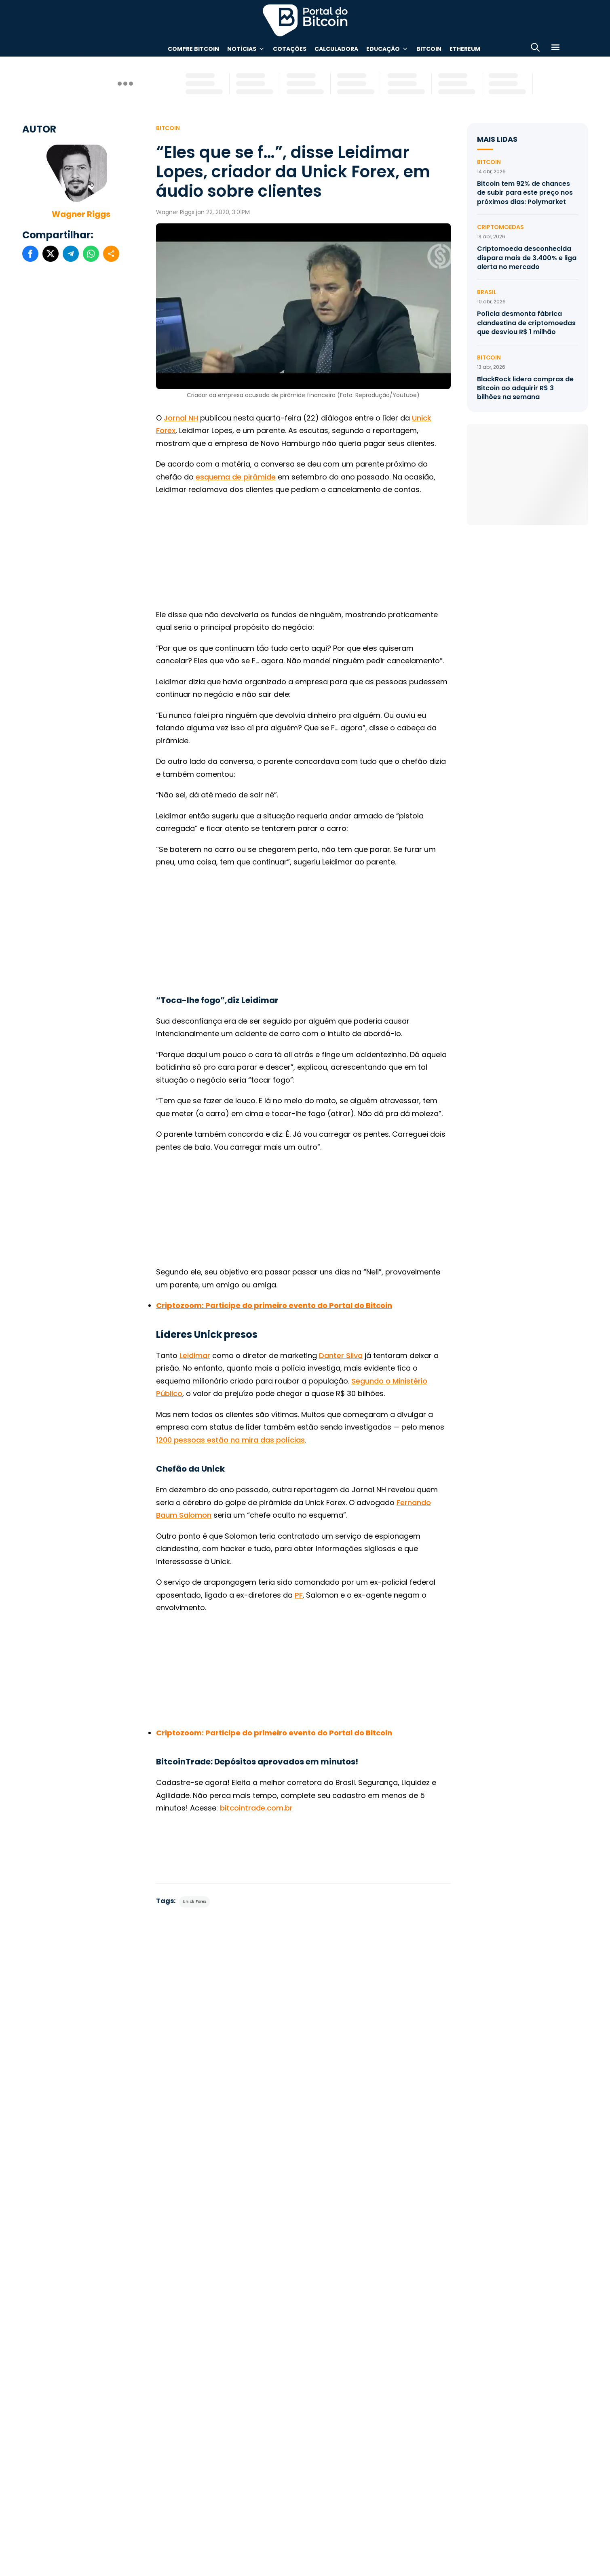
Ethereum (465, 49)
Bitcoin (428, 49)
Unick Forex (194, 1902)
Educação (383, 49)
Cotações (289, 49)
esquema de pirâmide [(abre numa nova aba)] (236, 477)
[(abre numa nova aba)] (274, 1305)
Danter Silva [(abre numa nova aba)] (341, 1355)
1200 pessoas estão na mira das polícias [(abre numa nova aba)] (230, 1440)
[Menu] (555, 48)
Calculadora (336, 49)
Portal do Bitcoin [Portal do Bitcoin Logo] (305, 20)
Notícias (241, 49)
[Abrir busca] (535, 48)
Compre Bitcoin (193, 49)
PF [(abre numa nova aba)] (299, 1595)
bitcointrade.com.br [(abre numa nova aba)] (256, 1808)
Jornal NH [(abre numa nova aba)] (181, 418)
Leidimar (194, 1355)
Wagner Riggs (81, 214)
